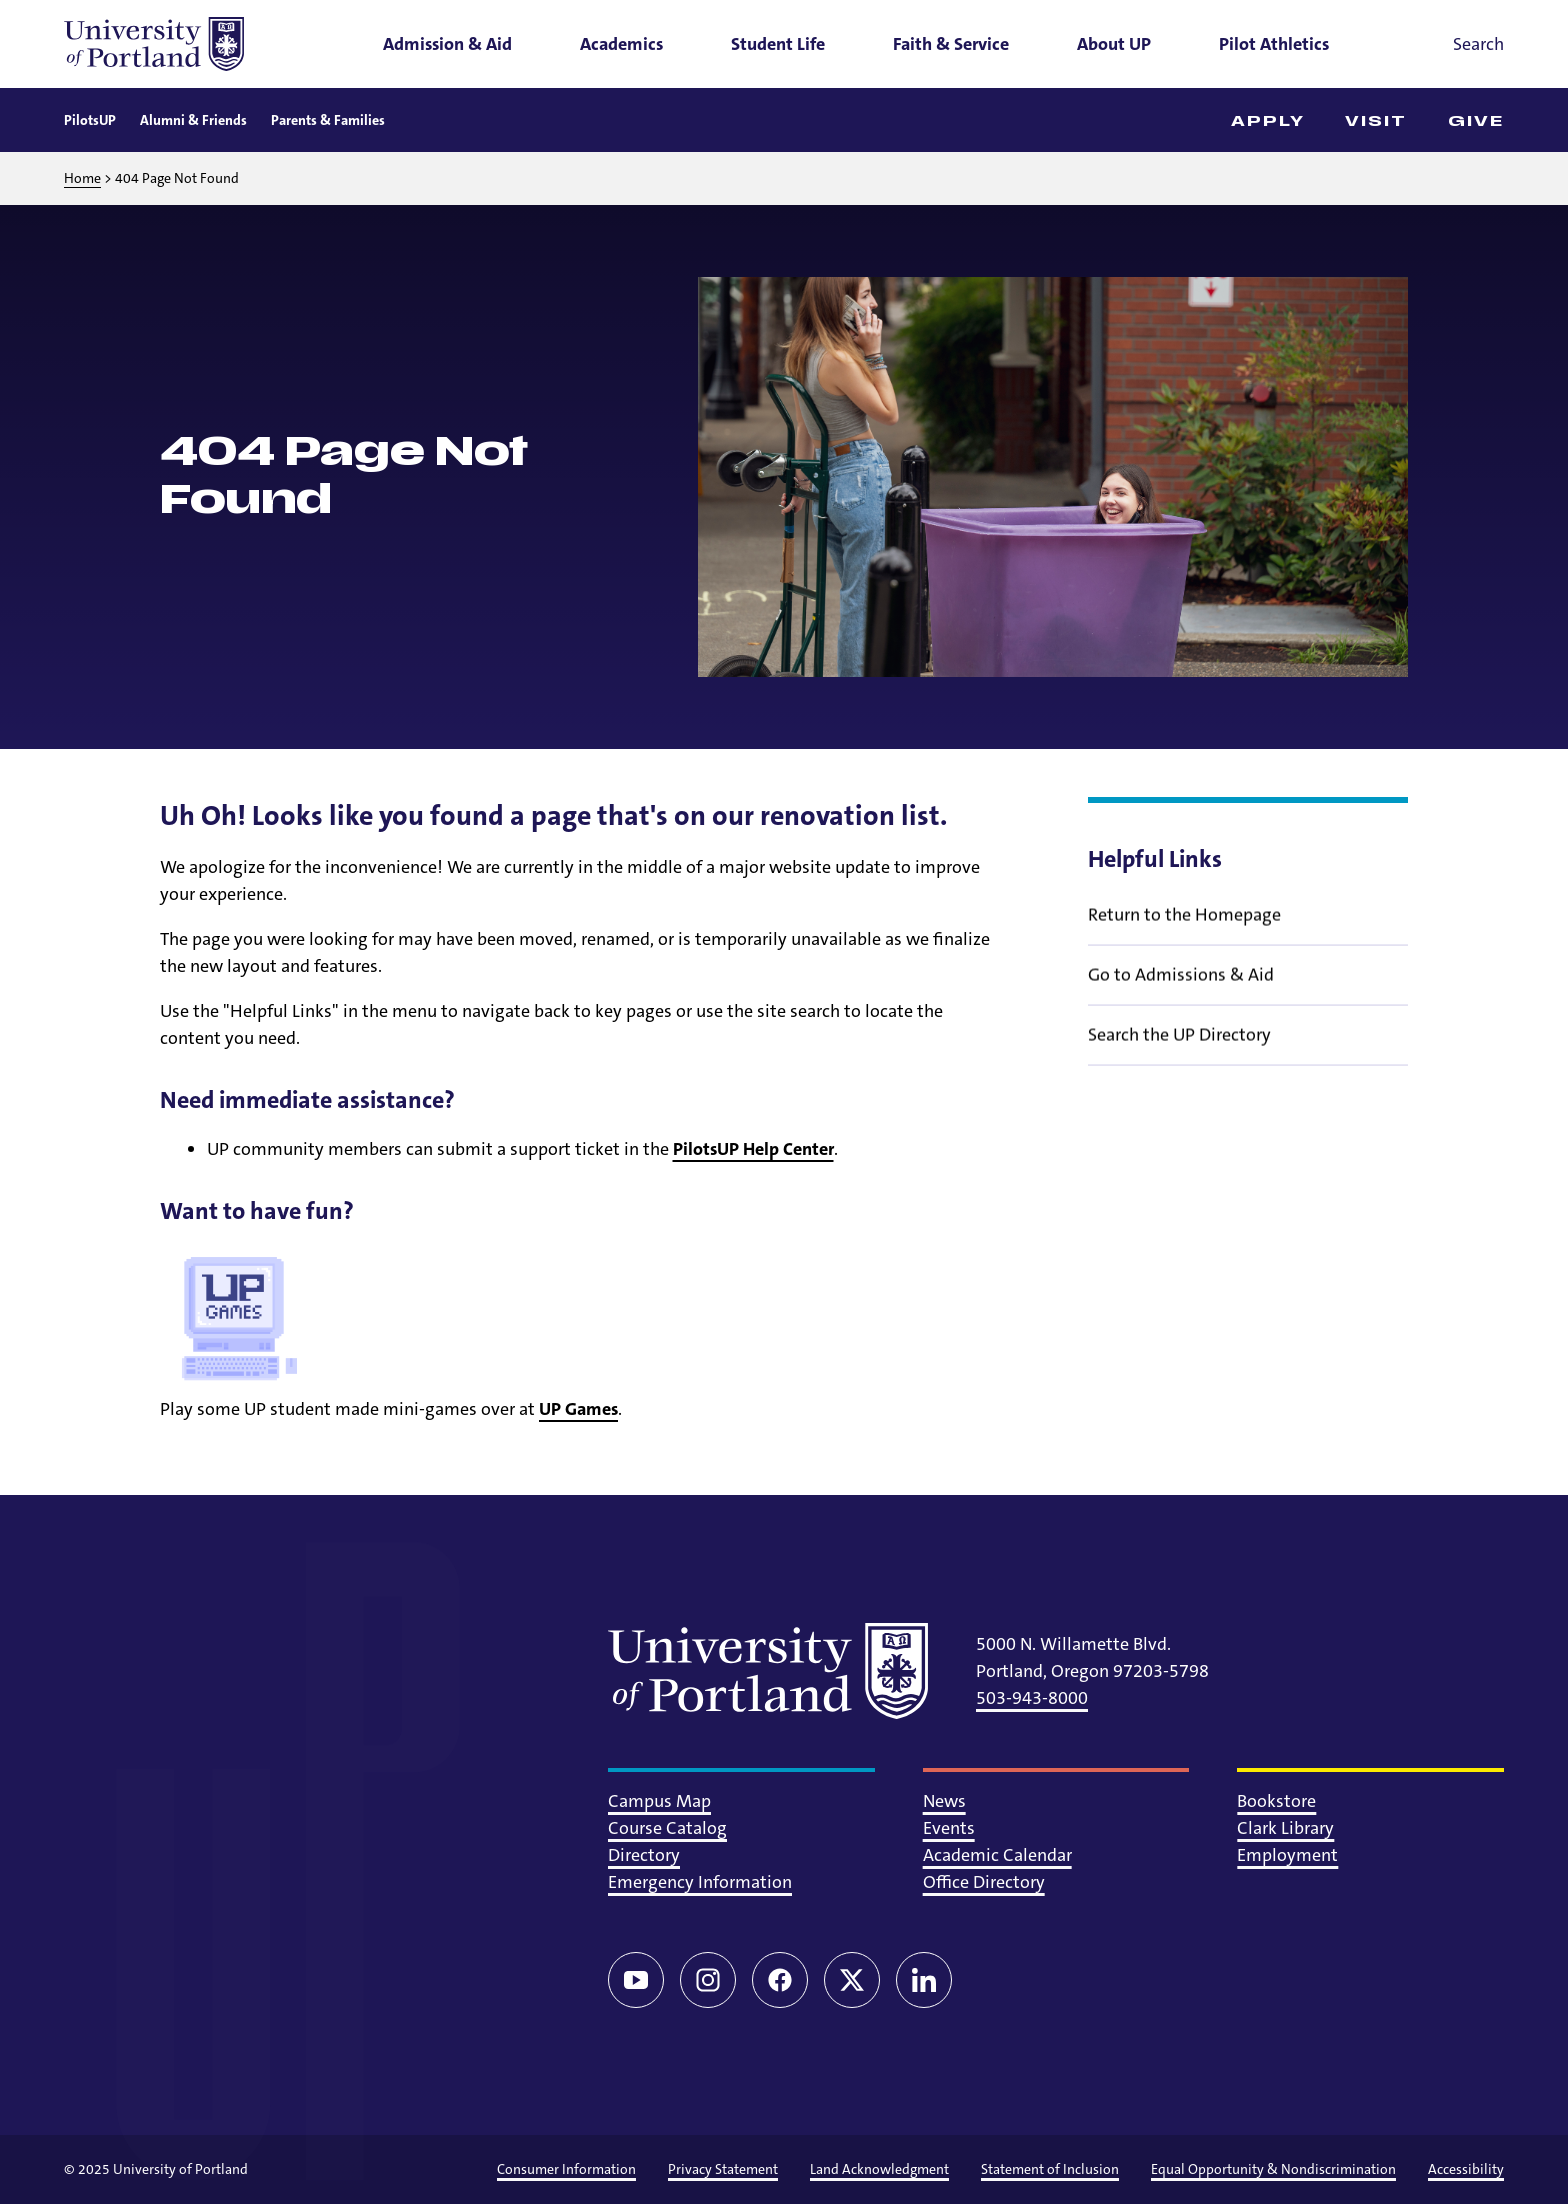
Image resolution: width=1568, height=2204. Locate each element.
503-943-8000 (1032, 1698)
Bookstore (1276, 1801)
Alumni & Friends (193, 120)
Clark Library (1285, 1828)
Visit (1376, 121)
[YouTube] (636, 1980)
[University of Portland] (154, 44)
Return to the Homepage (1184, 928)
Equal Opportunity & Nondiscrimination (1273, 2169)
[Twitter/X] (852, 1980)
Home (82, 178)
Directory (644, 1855)
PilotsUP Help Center (753, 1149)
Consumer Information (566, 2169)
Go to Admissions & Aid (1181, 988)
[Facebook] (780, 1980)
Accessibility (1466, 2169)
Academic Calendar (997, 1855)
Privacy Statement (723, 2169)
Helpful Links (1155, 859)
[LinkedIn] (924, 1980)
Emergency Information (700, 1882)
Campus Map (659, 1801)
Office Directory (984, 1882)
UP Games (578, 1409)
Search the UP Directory (1179, 1048)
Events (949, 1828)
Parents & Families (328, 120)
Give (1476, 121)
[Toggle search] (1450, 44)
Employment (1287, 1855)
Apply (1268, 121)
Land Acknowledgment (879, 2169)
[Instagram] (708, 1980)
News (944, 1801)
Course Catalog (667, 1828)
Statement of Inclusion (1050, 2169)
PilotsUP (90, 120)
